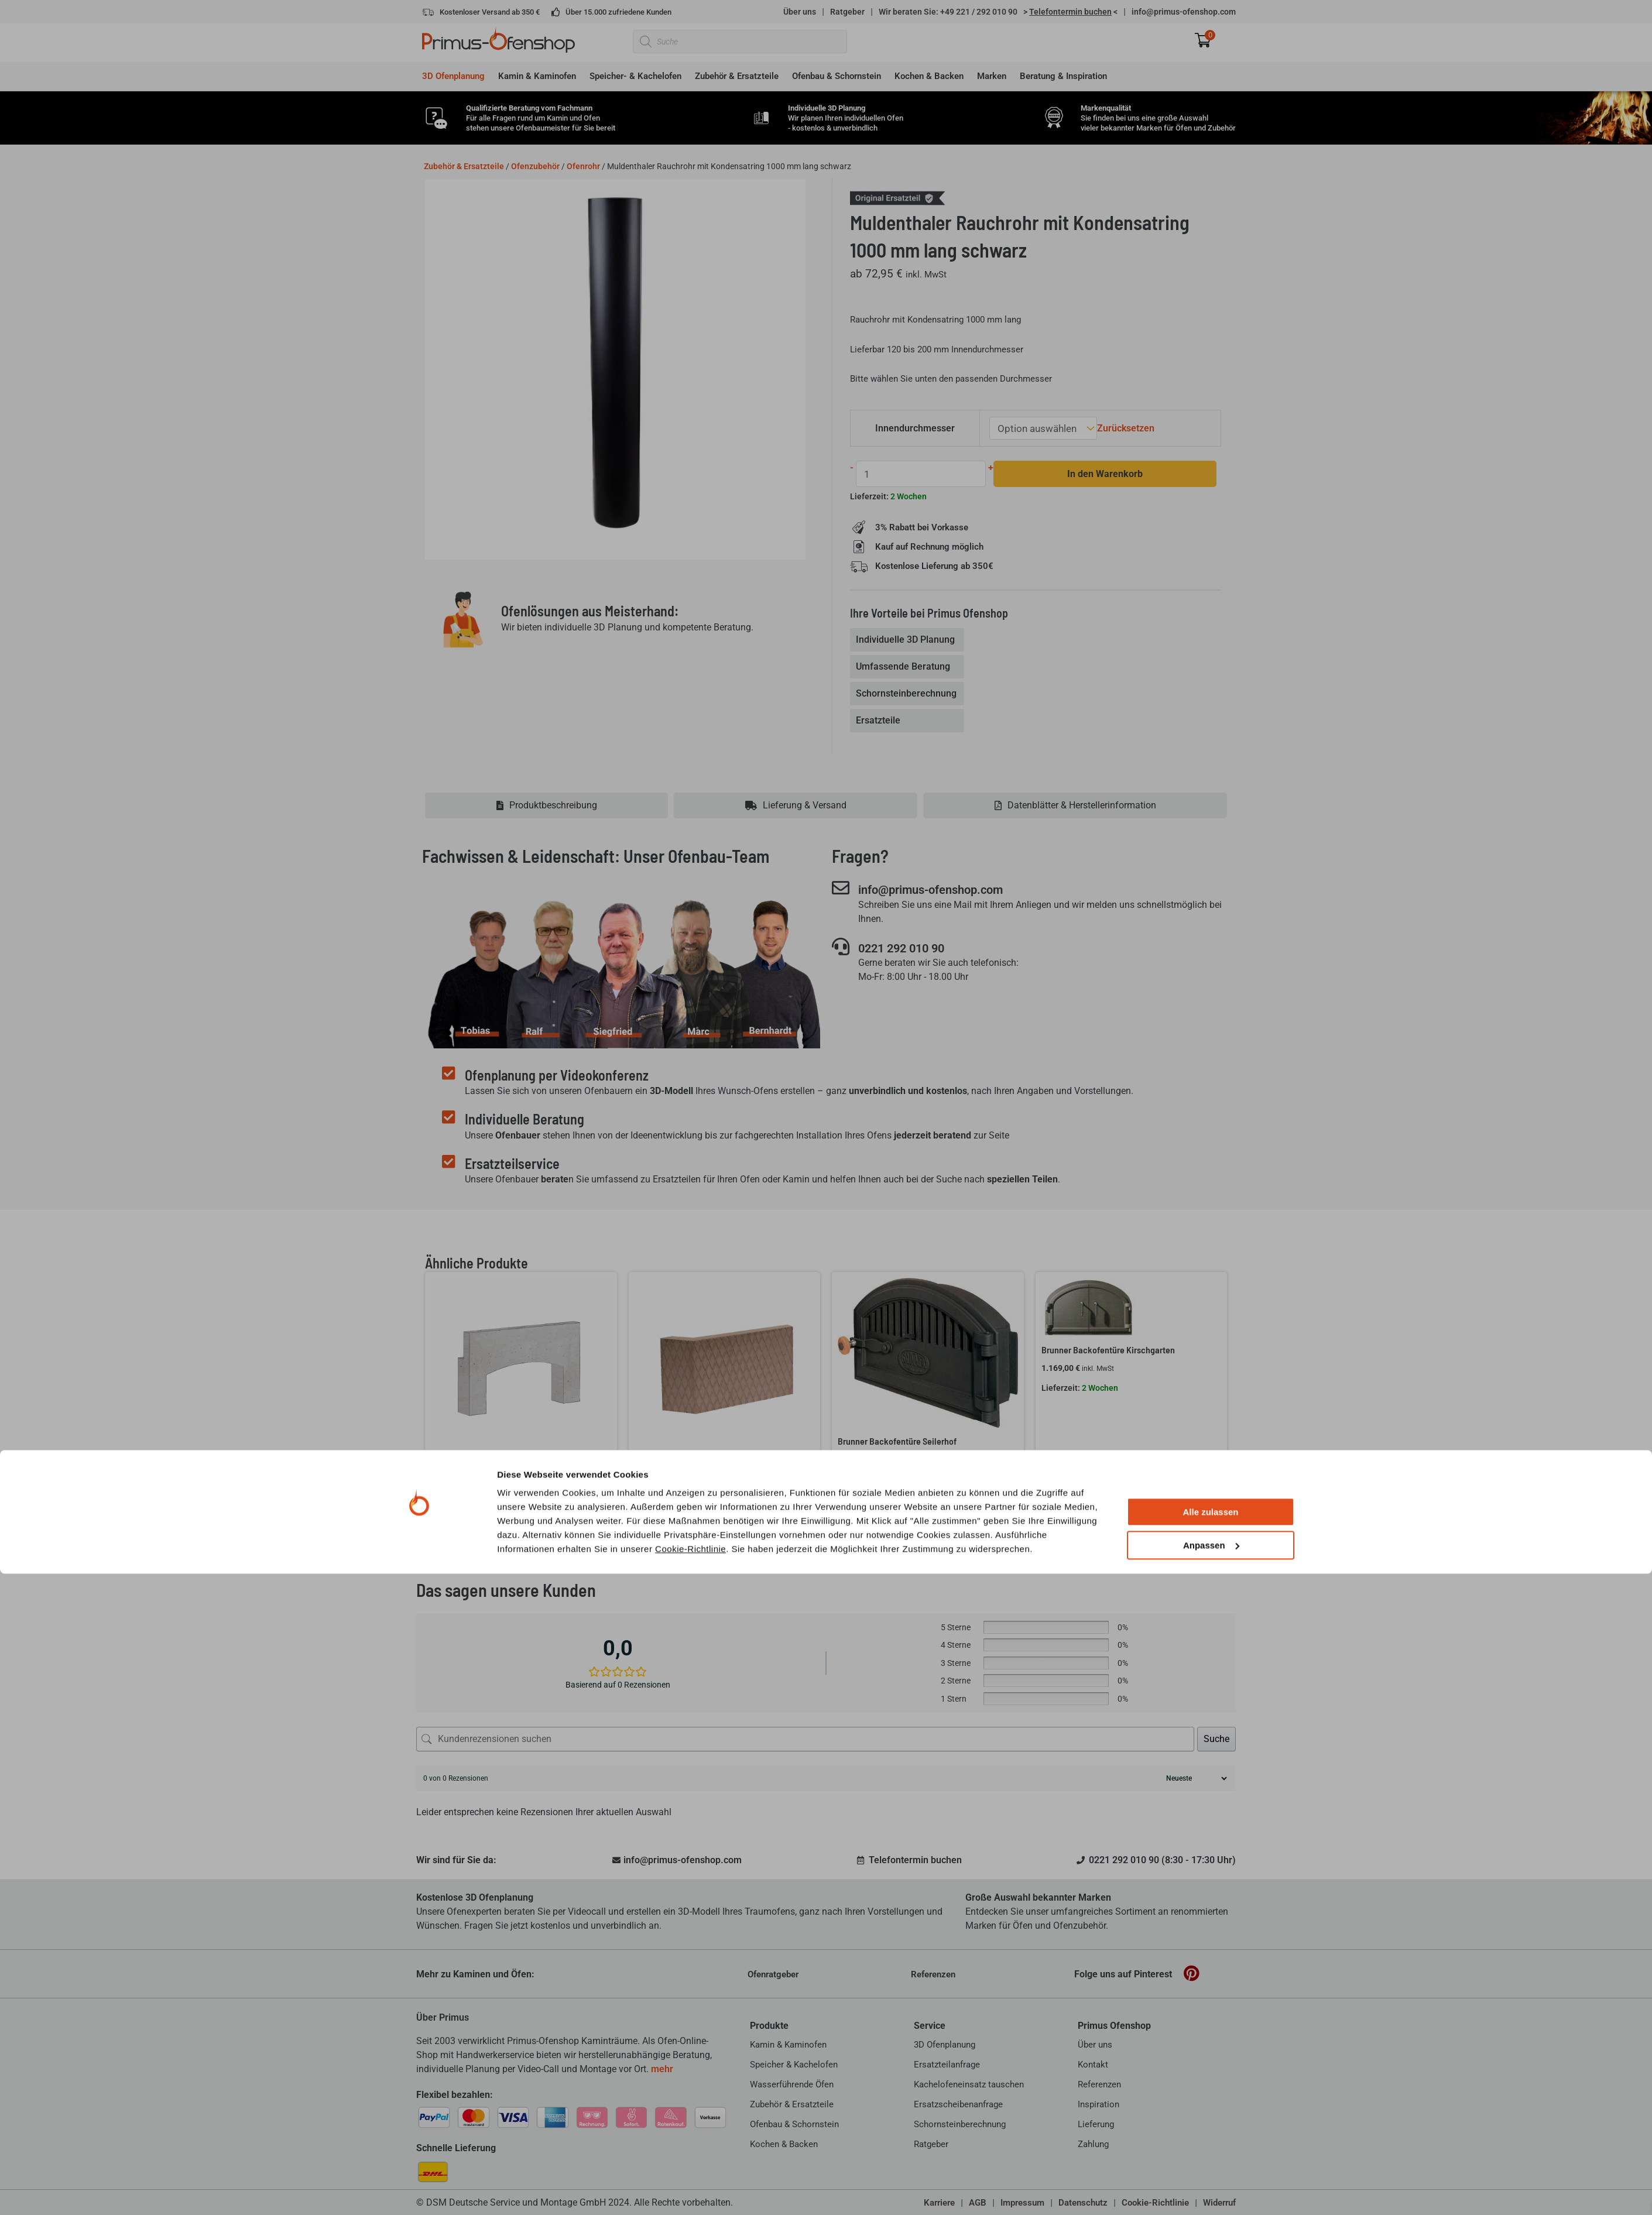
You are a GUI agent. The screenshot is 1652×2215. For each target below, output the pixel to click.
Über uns (799, 11)
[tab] (908, 639)
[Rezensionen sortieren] (1195, 1778)
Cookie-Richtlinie (690, 2190)
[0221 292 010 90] (840, 947)
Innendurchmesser (917, 427)
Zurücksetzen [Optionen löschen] (1123, 427)
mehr (662, 2068)
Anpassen (1211, 2187)
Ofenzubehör (535, 166)
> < (1070, 11)
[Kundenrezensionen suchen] (805, 1738)
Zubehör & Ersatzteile (464, 166)
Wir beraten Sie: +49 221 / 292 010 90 (948, 11)
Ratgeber (847, 11)
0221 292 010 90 (912, 948)
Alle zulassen (1210, 2154)
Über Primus (442, 2016)
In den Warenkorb (1098, 472)
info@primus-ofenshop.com (1184, 11)
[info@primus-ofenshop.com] (840, 887)
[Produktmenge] (918, 473)
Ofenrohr (583, 166)
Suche (1216, 1738)
